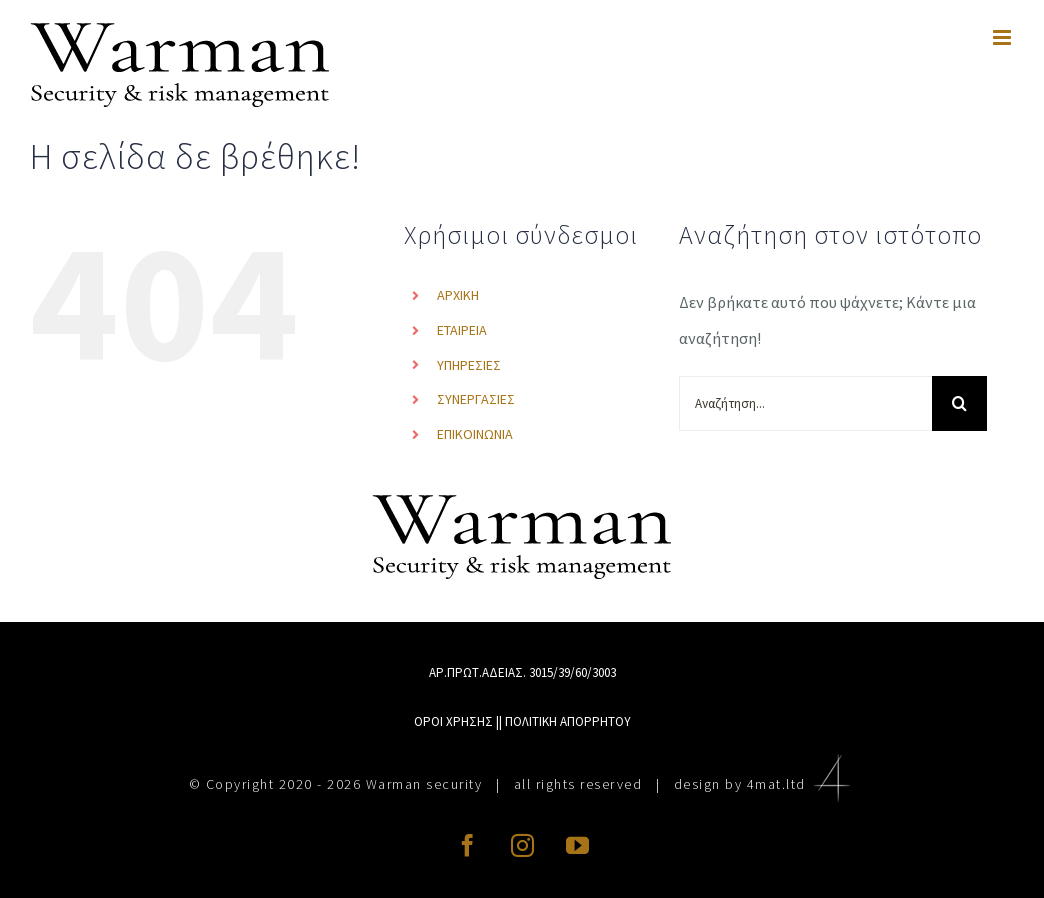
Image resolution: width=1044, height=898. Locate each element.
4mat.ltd (801, 784)
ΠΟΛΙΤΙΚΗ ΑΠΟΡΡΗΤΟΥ (568, 721)
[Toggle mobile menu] (1003, 37)
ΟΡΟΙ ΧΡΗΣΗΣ (453, 721)
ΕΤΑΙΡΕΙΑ (462, 330)
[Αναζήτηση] (959, 403)
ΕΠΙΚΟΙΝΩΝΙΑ (475, 434)
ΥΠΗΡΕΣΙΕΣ (469, 365)
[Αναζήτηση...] (805, 403)
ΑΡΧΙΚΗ (458, 295)
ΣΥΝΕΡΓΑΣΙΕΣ (476, 399)
